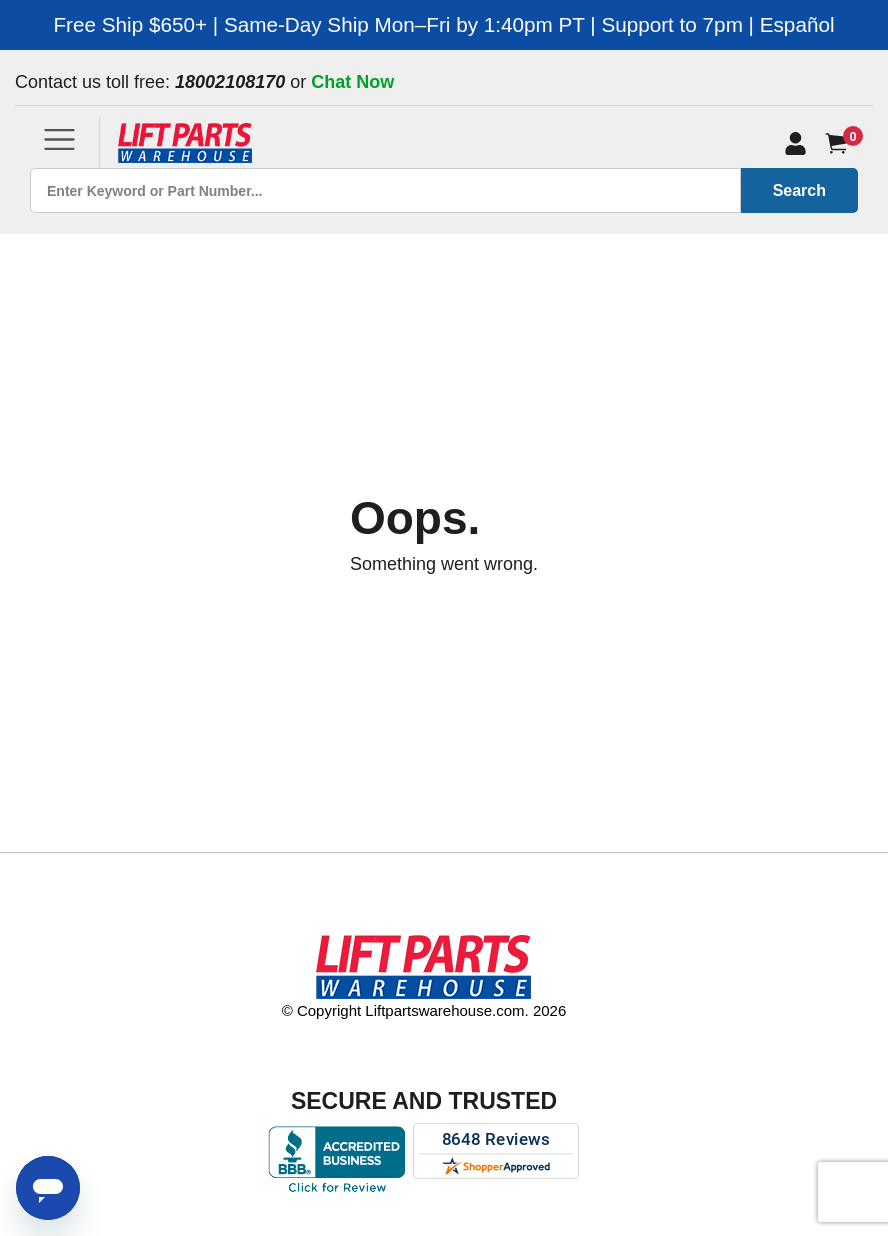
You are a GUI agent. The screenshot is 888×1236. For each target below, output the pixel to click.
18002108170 (230, 82)
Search (799, 190)
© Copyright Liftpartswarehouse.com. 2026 (424, 1010)
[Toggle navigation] (59, 139)
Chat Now (352, 82)
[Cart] (840, 143)
